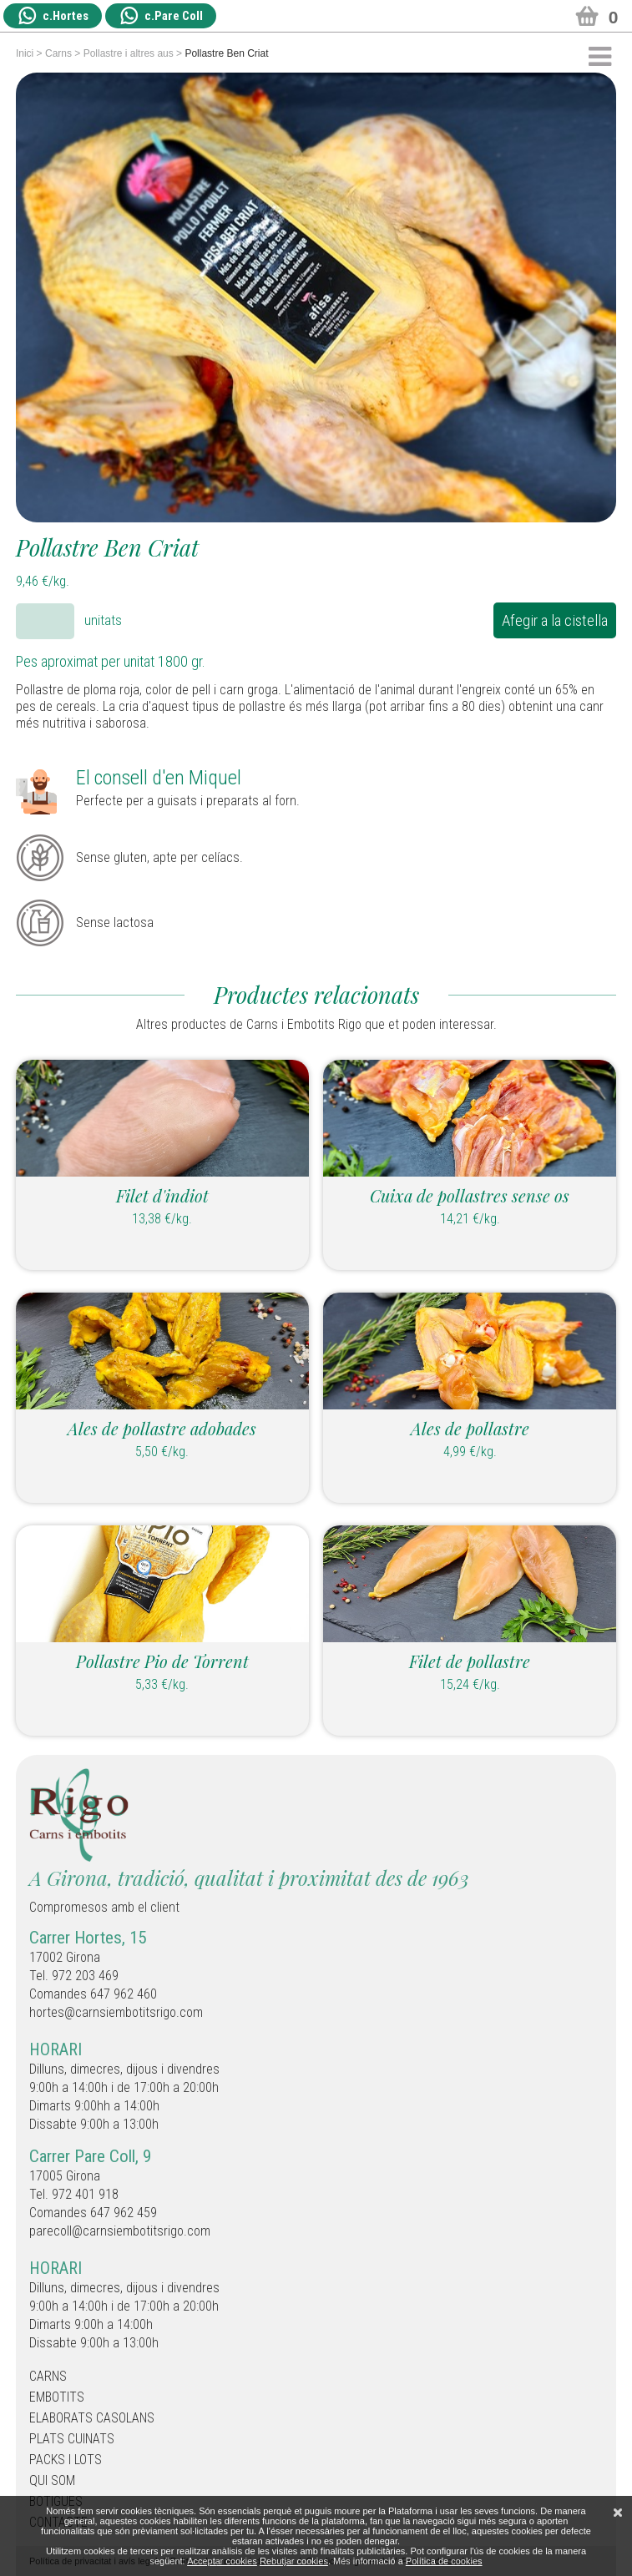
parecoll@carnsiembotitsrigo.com (119, 2231)
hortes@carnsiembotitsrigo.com (116, 2012)
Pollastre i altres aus (128, 53)
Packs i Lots (65, 2460)
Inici (24, 53)
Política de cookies (444, 2561)
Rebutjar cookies (294, 2561)
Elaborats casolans (91, 2418)
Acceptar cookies (222, 2561)
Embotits (56, 2397)
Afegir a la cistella (555, 620)
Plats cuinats (71, 2439)
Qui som (52, 2480)
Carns (58, 53)
